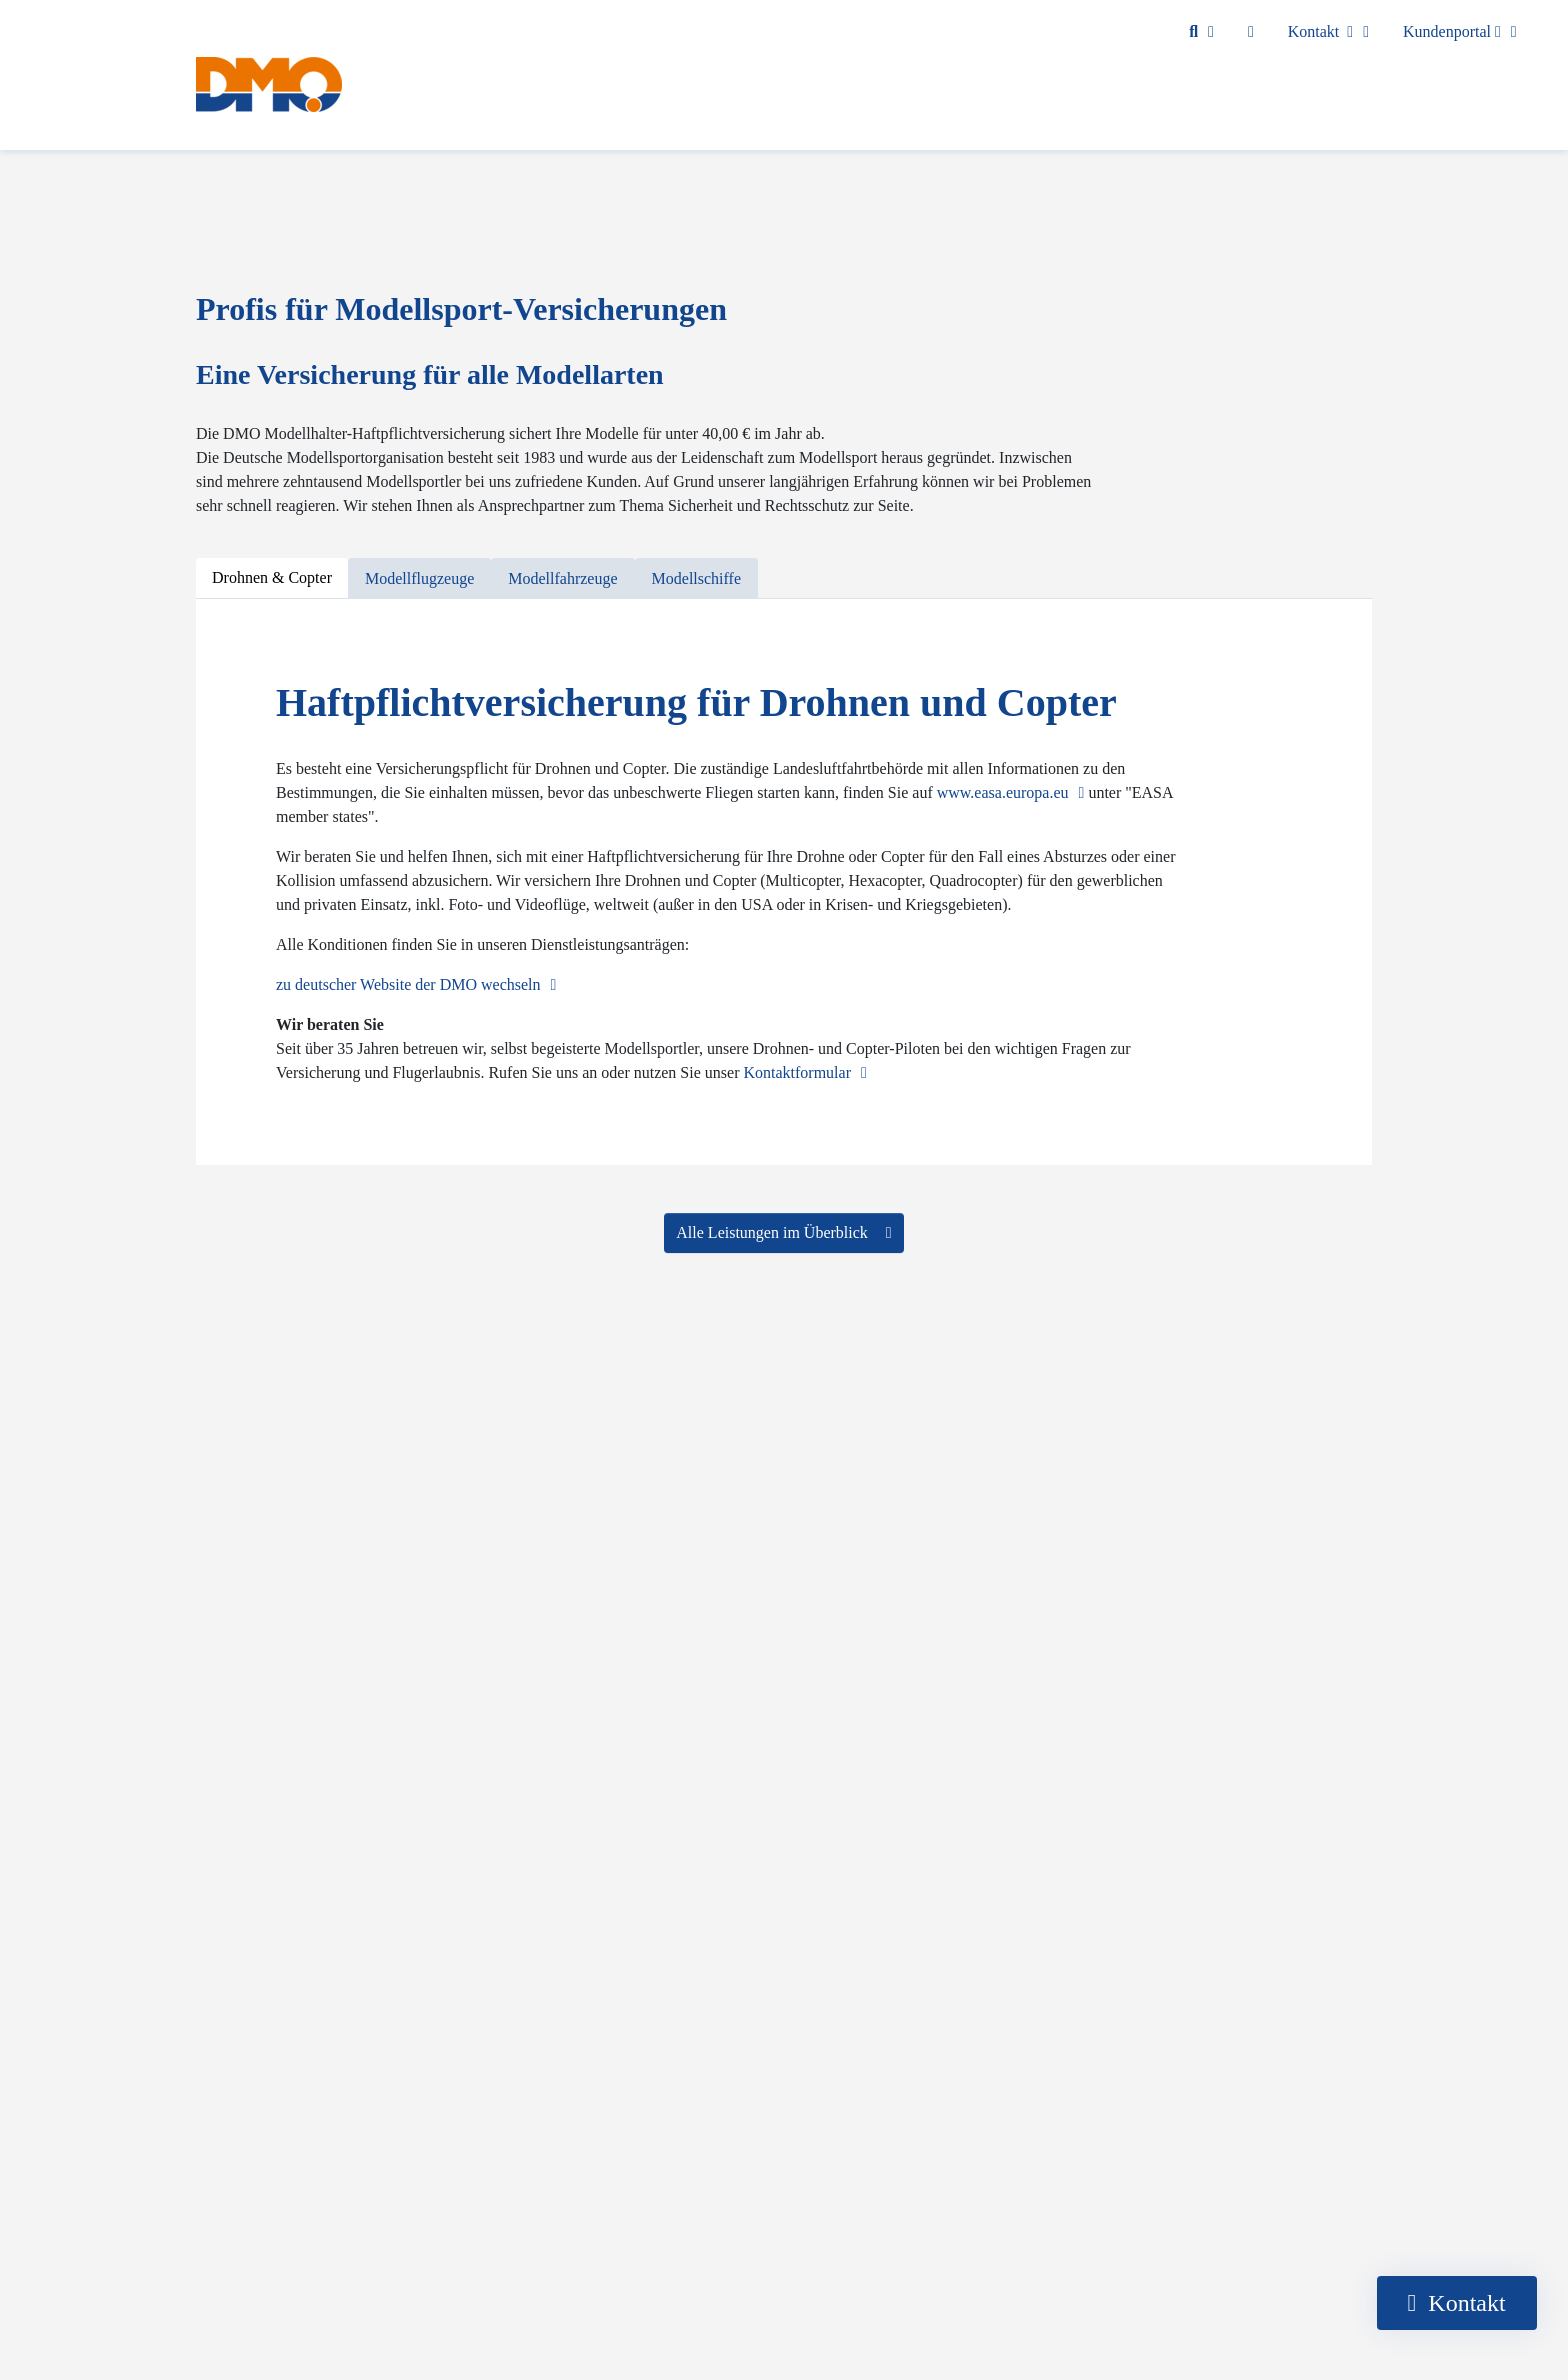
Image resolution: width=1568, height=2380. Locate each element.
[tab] (272, 578)
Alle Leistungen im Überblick (774, 1232)
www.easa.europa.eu (1003, 792)
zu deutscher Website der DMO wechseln (408, 984)
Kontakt (1320, 31)
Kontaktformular (797, 1072)
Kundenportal (1452, 31)
